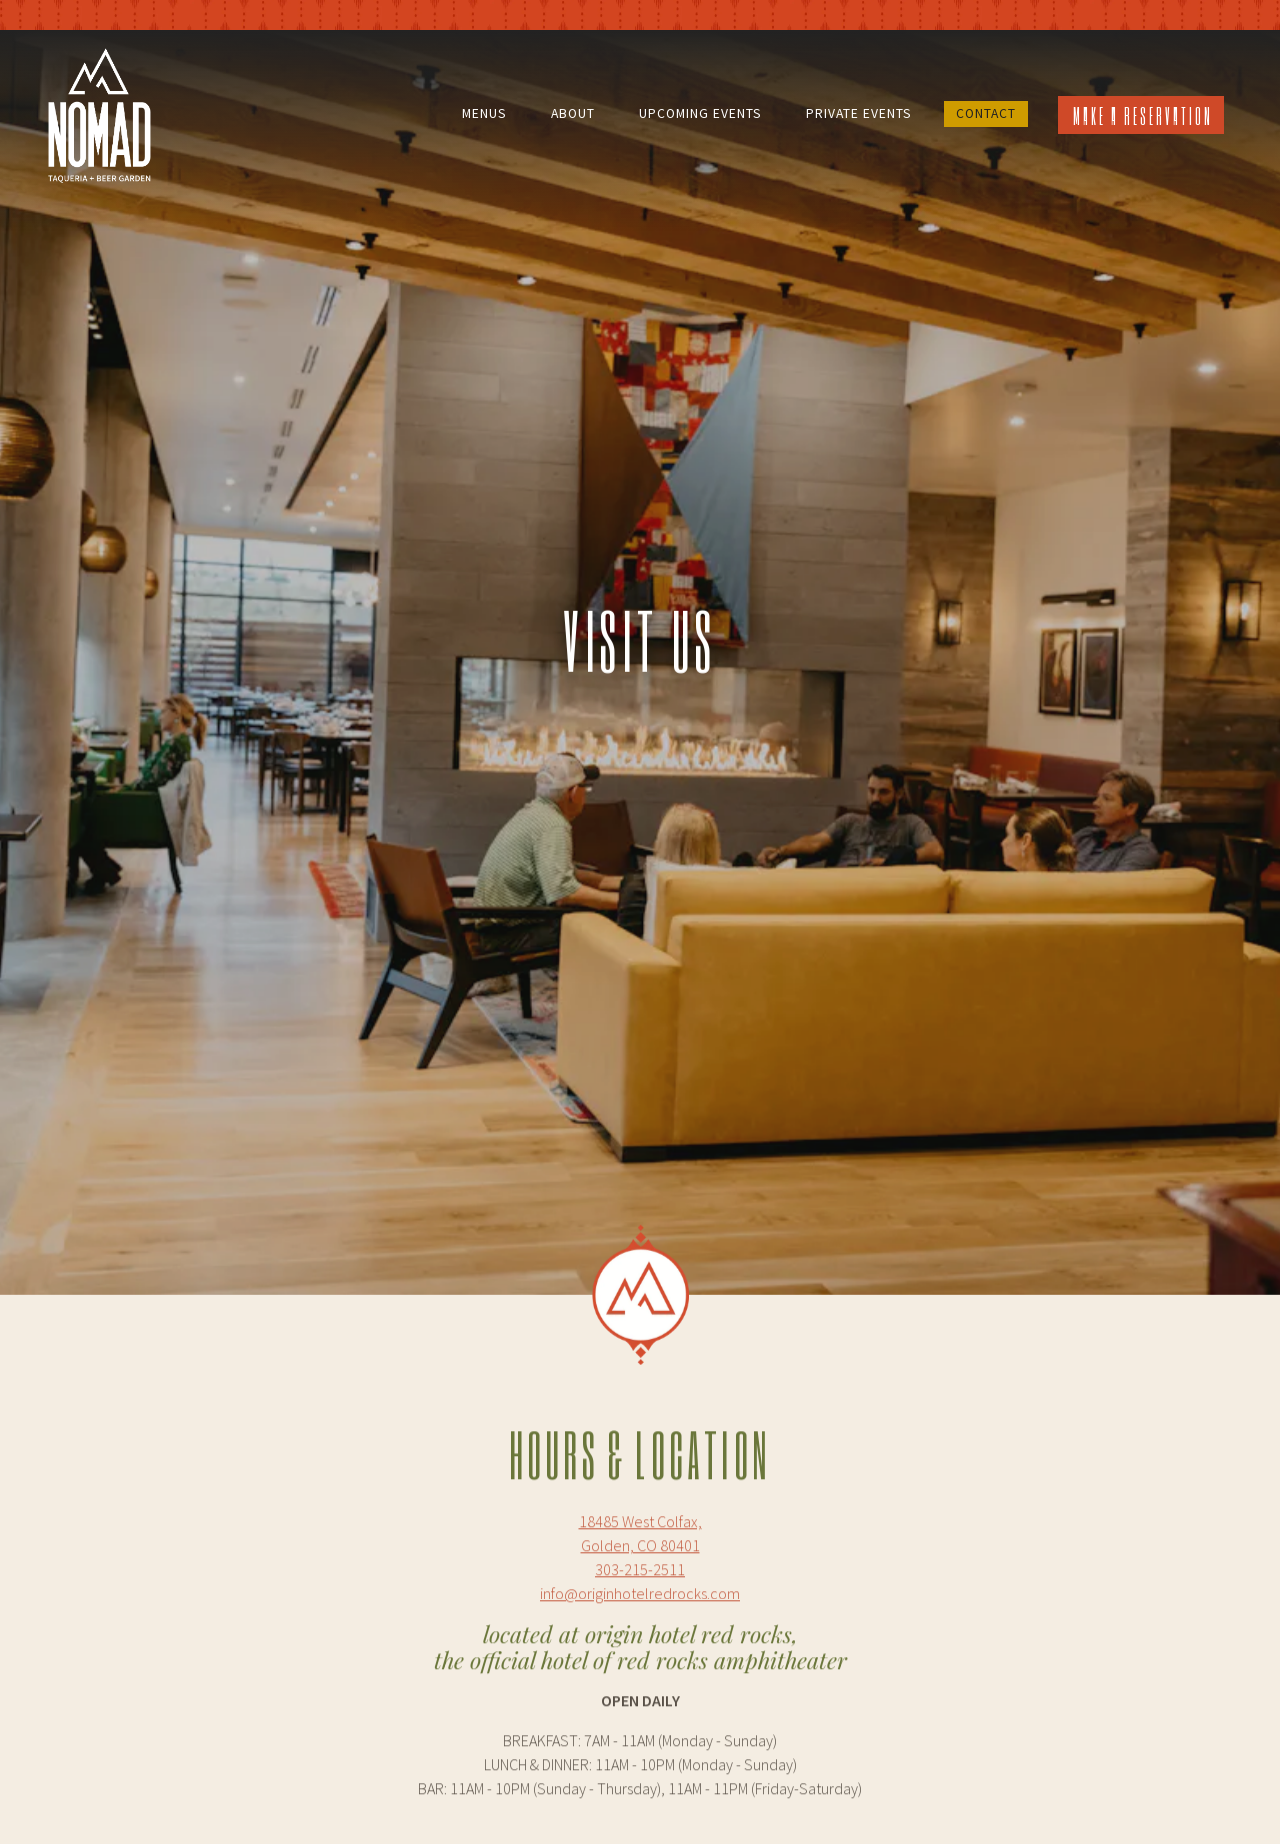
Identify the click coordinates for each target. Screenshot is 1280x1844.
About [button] (573, 113)
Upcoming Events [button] (700, 113)
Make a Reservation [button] (1143, 115)
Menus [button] (484, 113)
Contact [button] (986, 113)
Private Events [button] (859, 113)
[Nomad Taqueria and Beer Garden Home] (99, 113)
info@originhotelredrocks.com (692, 1787)
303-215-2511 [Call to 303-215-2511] (640, 1504)
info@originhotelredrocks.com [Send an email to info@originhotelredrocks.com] (640, 1528)
